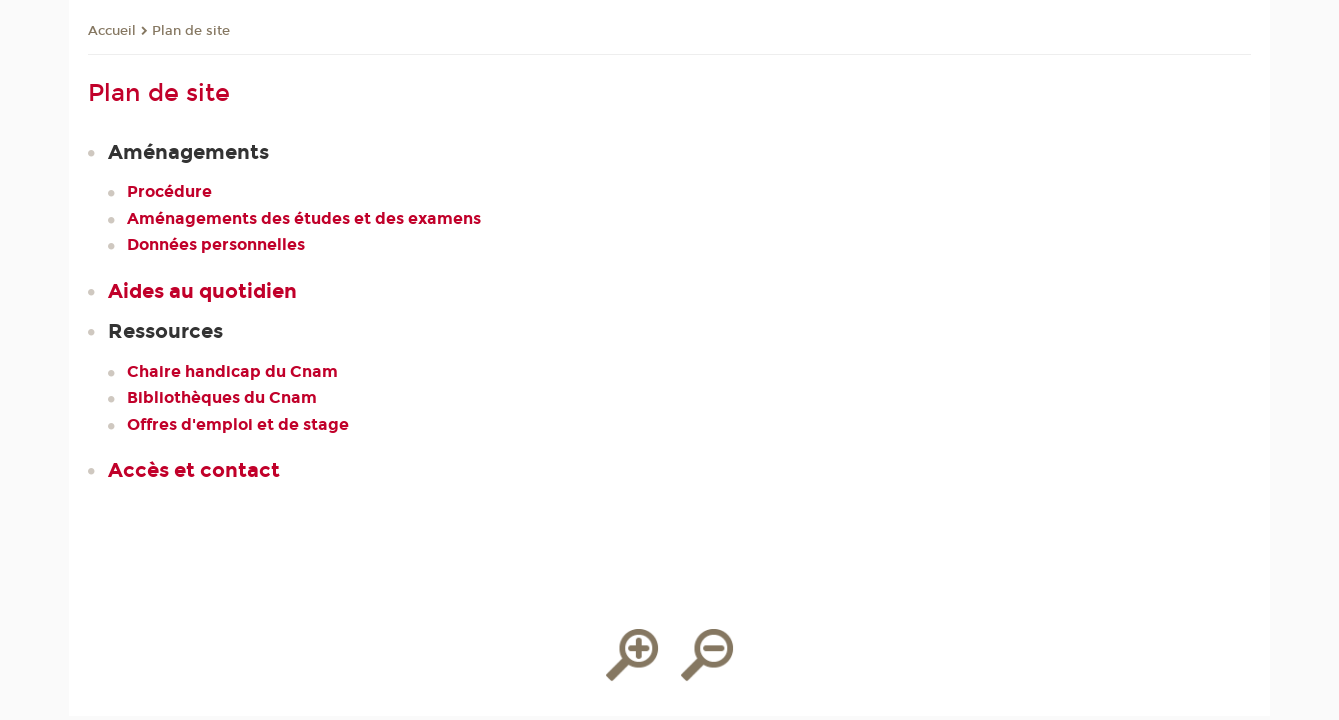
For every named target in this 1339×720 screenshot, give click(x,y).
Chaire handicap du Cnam (232, 371)
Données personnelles (216, 244)
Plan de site (191, 31)
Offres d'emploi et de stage (238, 424)
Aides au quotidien (202, 291)
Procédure (169, 191)
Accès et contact (194, 470)
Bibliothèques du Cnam (222, 397)
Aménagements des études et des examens (304, 218)
